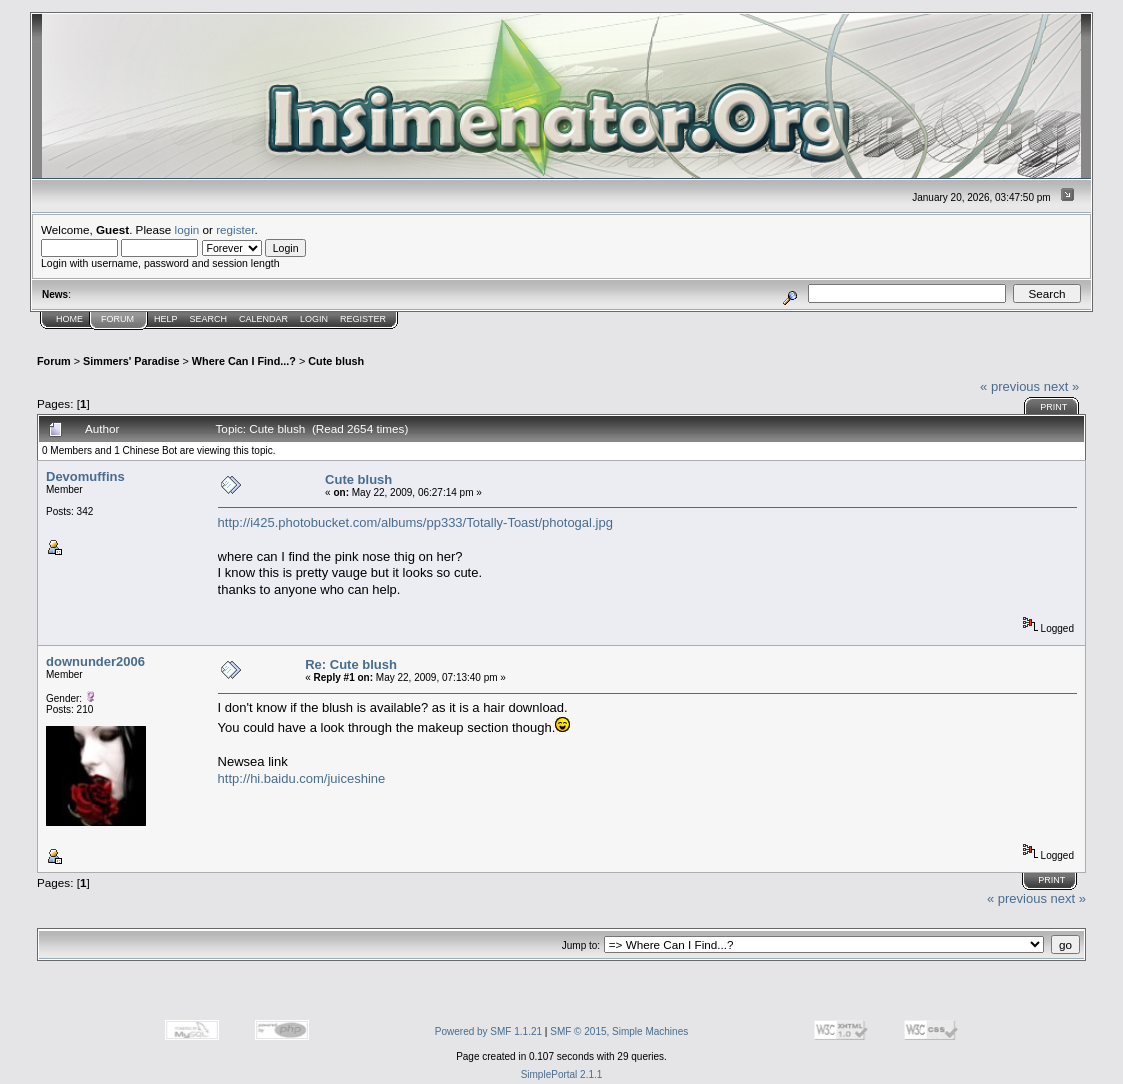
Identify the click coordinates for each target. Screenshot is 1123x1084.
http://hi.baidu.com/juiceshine (302, 778)
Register (363, 319)
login (187, 229)
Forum (117, 319)
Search (209, 319)
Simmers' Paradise (131, 361)
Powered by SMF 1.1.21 (488, 1031)
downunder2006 (95, 661)
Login (314, 319)
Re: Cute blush (351, 664)
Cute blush (336, 361)
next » (1061, 386)
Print (1053, 407)
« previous (1010, 386)
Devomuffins (85, 476)
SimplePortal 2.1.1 (562, 1074)
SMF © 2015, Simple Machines (619, 1031)
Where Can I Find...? (244, 361)
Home (69, 319)
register (235, 229)
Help (166, 319)
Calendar (263, 319)
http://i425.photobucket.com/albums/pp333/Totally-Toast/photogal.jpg (415, 522)
